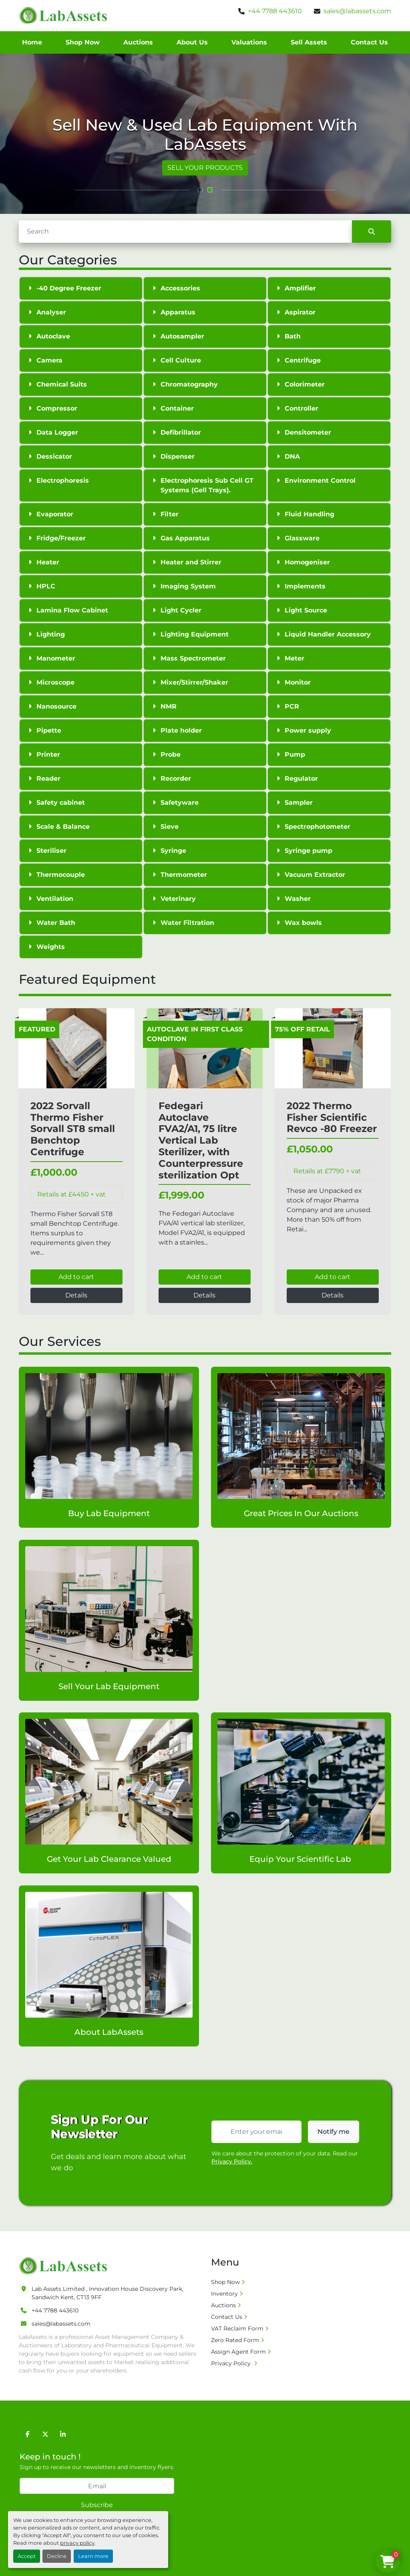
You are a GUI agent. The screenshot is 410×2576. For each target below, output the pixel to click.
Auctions (138, 42)
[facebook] (28, 2434)
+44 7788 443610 (275, 11)
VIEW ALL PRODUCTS (184, 167)
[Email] (97, 2486)
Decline (56, 2556)
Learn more (93, 2556)
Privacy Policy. (231, 2161)
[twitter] (45, 2434)
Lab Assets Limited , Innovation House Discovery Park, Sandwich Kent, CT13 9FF (107, 2293)
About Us (192, 42)
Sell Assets (309, 42)
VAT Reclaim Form (237, 2328)
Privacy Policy (231, 2363)
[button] (200, 190)
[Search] (185, 231)
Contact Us (369, 42)
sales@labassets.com (357, 11)
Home (32, 42)
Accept (27, 2556)
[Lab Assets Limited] (65, 2265)
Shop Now (83, 42)
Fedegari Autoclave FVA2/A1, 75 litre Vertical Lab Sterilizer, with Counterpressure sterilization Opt (201, 1140)
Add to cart (76, 1277)
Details (76, 1295)
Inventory (224, 2293)
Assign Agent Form (238, 2351)
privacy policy (77, 2543)
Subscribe (97, 2505)
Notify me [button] (334, 2131)
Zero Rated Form (235, 2340)
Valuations (249, 42)
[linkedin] (63, 2434)
